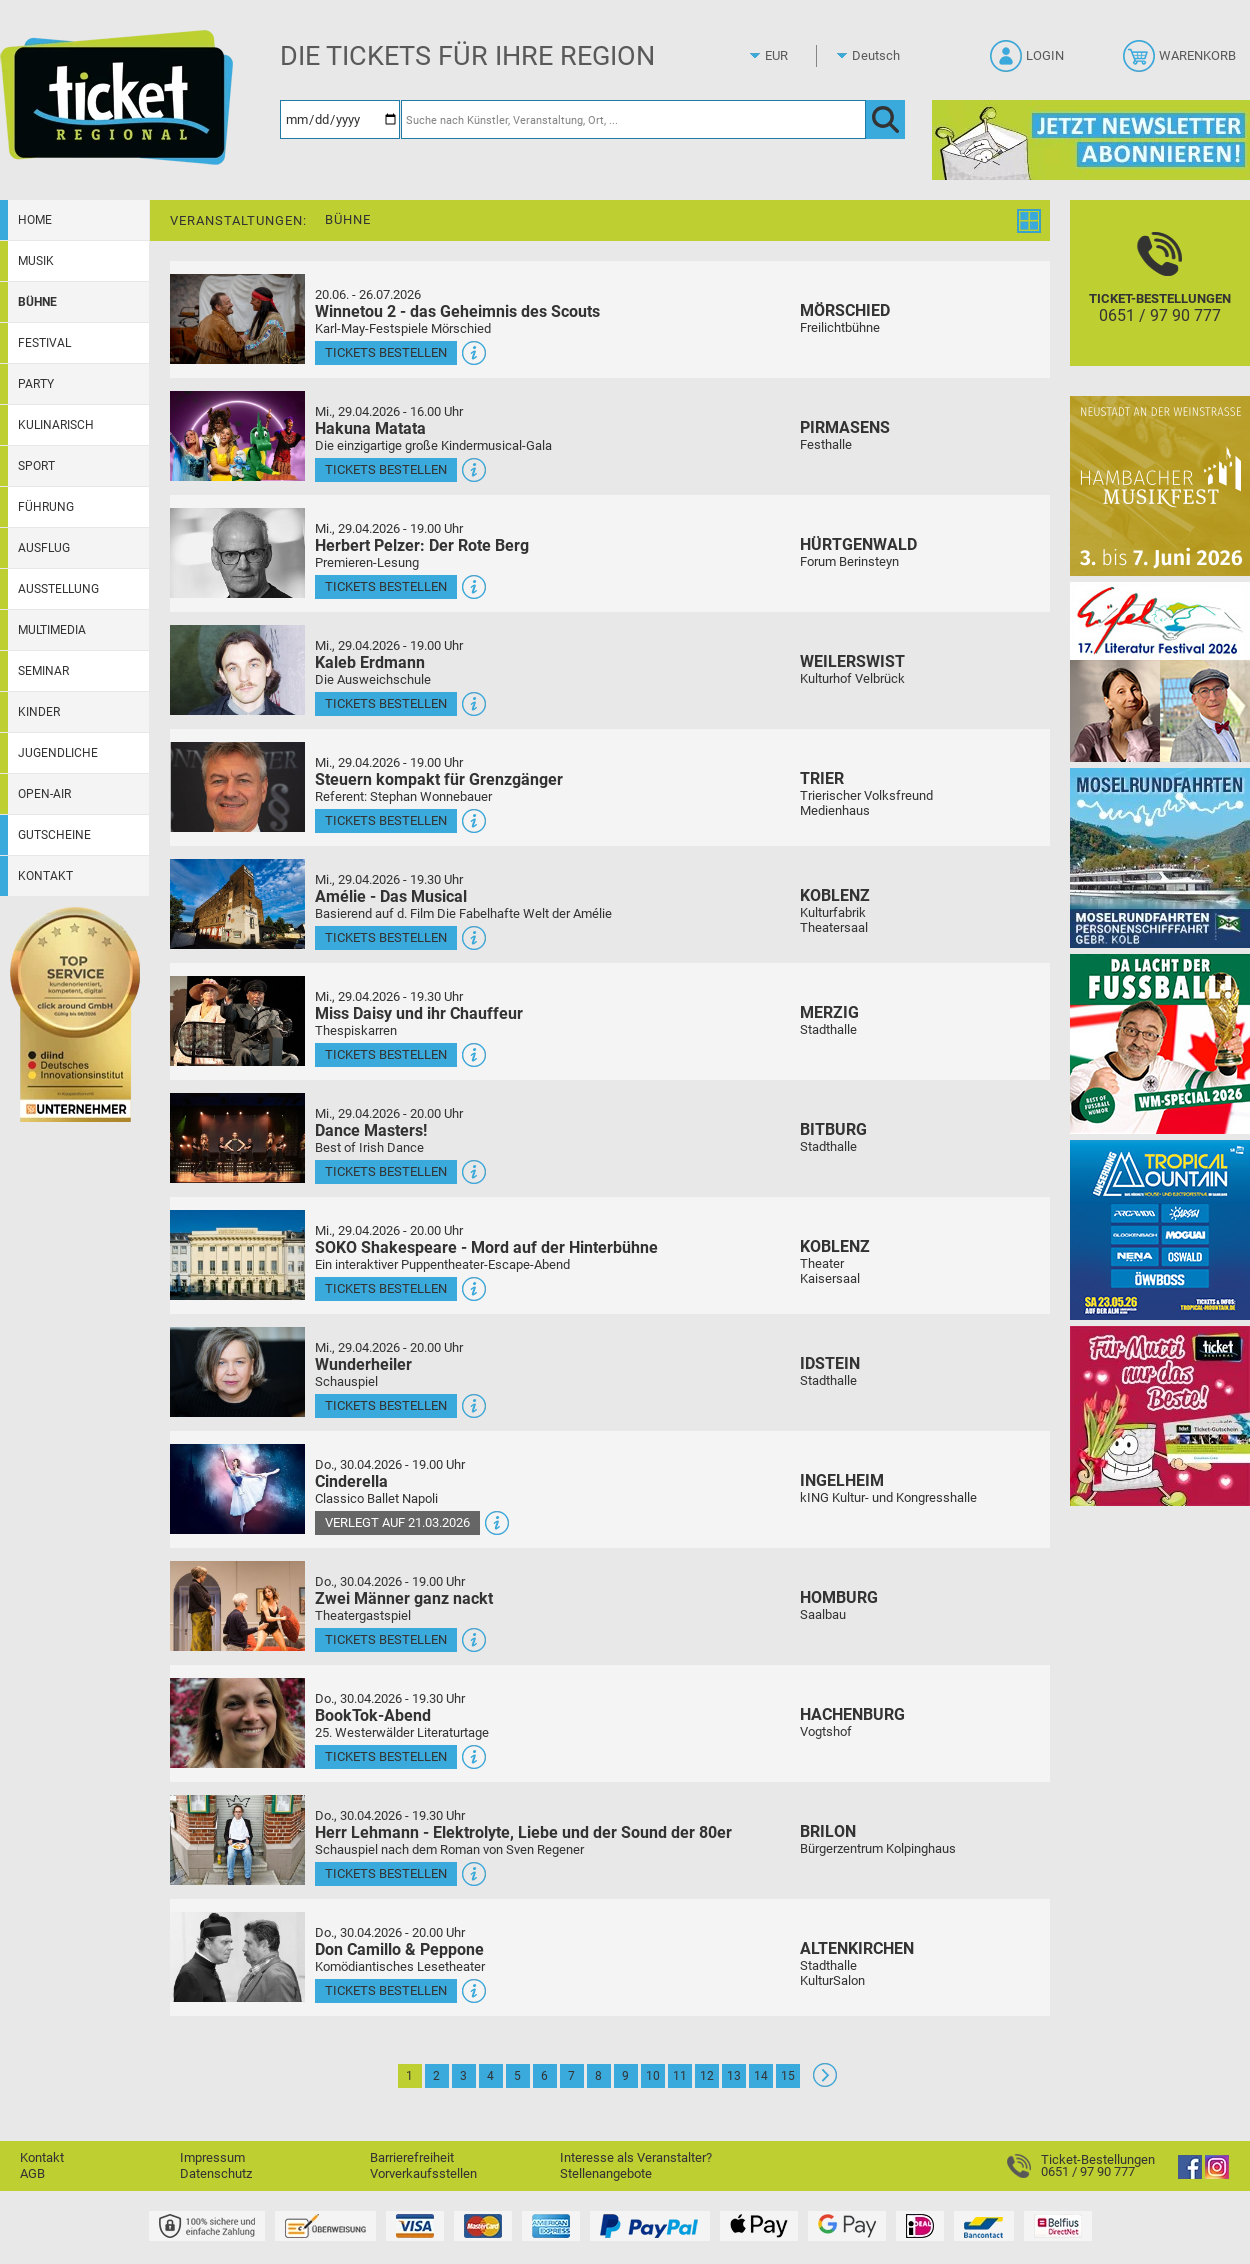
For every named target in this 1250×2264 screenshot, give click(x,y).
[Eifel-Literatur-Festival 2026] (1160, 671)
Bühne (37, 302)
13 (734, 2076)
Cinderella (351, 1481)
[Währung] (795, 56)
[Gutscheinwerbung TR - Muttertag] (1160, 1415)
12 (707, 2076)
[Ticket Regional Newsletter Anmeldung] (1091, 139)
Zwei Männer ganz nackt (404, 1598)
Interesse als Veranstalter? (636, 2157)
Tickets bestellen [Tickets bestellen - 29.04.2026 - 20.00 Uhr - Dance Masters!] (386, 1171)
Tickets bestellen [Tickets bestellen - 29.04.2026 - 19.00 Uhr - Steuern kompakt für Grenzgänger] (386, 820)
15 (788, 2076)
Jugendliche (58, 753)
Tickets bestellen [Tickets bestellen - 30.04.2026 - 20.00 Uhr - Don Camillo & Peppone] (386, 1990)
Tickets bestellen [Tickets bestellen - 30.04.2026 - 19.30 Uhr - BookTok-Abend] (386, 1756)
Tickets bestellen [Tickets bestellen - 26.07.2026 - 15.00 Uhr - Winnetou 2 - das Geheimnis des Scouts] (386, 352)
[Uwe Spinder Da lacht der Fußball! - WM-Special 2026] (1160, 1043)
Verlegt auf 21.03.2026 (397, 1522)
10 (653, 2076)
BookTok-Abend (373, 1715)
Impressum (212, 2157)
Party (36, 384)
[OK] (885, 119)
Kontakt (45, 876)
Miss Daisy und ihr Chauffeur (419, 1013)
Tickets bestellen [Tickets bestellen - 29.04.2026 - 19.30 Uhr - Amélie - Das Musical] (386, 937)
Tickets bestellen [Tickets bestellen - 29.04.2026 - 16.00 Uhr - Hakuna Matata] (386, 469)
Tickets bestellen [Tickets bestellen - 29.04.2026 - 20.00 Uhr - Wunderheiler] (386, 1405)
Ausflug (44, 548)
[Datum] (340, 119)
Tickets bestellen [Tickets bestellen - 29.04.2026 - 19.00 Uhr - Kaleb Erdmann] (386, 703)
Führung (46, 507)
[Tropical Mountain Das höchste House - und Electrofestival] (1160, 1229)
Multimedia (52, 630)
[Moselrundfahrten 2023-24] (1160, 857)
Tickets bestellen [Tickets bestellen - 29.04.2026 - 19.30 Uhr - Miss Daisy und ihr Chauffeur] (386, 1054)
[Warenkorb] (1181, 62)
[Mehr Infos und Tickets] (237, 318)
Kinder (39, 712)
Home (35, 220)
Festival (44, 343)
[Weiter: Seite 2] (825, 2082)
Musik (36, 261)
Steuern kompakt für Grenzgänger (439, 779)
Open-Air (44, 794)
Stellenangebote (606, 2173)
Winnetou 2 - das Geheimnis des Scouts (457, 311)
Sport (36, 466)
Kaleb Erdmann (370, 662)
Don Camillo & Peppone (399, 1949)
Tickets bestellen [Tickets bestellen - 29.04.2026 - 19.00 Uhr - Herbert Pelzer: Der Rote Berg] (386, 586)
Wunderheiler (363, 1364)
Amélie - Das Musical (391, 896)
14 (761, 2076)
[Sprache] (882, 56)
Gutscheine (54, 835)
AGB (32, 2173)
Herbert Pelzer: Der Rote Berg (422, 545)
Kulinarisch (56, 425)
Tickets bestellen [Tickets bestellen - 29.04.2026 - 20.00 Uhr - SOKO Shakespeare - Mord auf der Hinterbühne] (386, 1288)
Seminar (43, 671)
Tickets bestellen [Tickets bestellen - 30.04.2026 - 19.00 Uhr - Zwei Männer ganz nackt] (386, 1639)
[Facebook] (1190, 2174)
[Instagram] (1217, 2174)
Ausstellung (58, 589)
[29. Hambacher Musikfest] (1160, 485)
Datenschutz (216, 2173)
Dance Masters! (371, 1130)
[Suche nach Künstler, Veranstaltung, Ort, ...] (633, 119)
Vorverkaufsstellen (423, 2173)
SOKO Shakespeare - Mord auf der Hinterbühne (486, 1247)
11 (680, 2076)
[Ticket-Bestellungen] (1160, 300)
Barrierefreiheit (412, 2157)
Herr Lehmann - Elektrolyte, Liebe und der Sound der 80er (523, 1832)
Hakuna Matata (370, 428)
